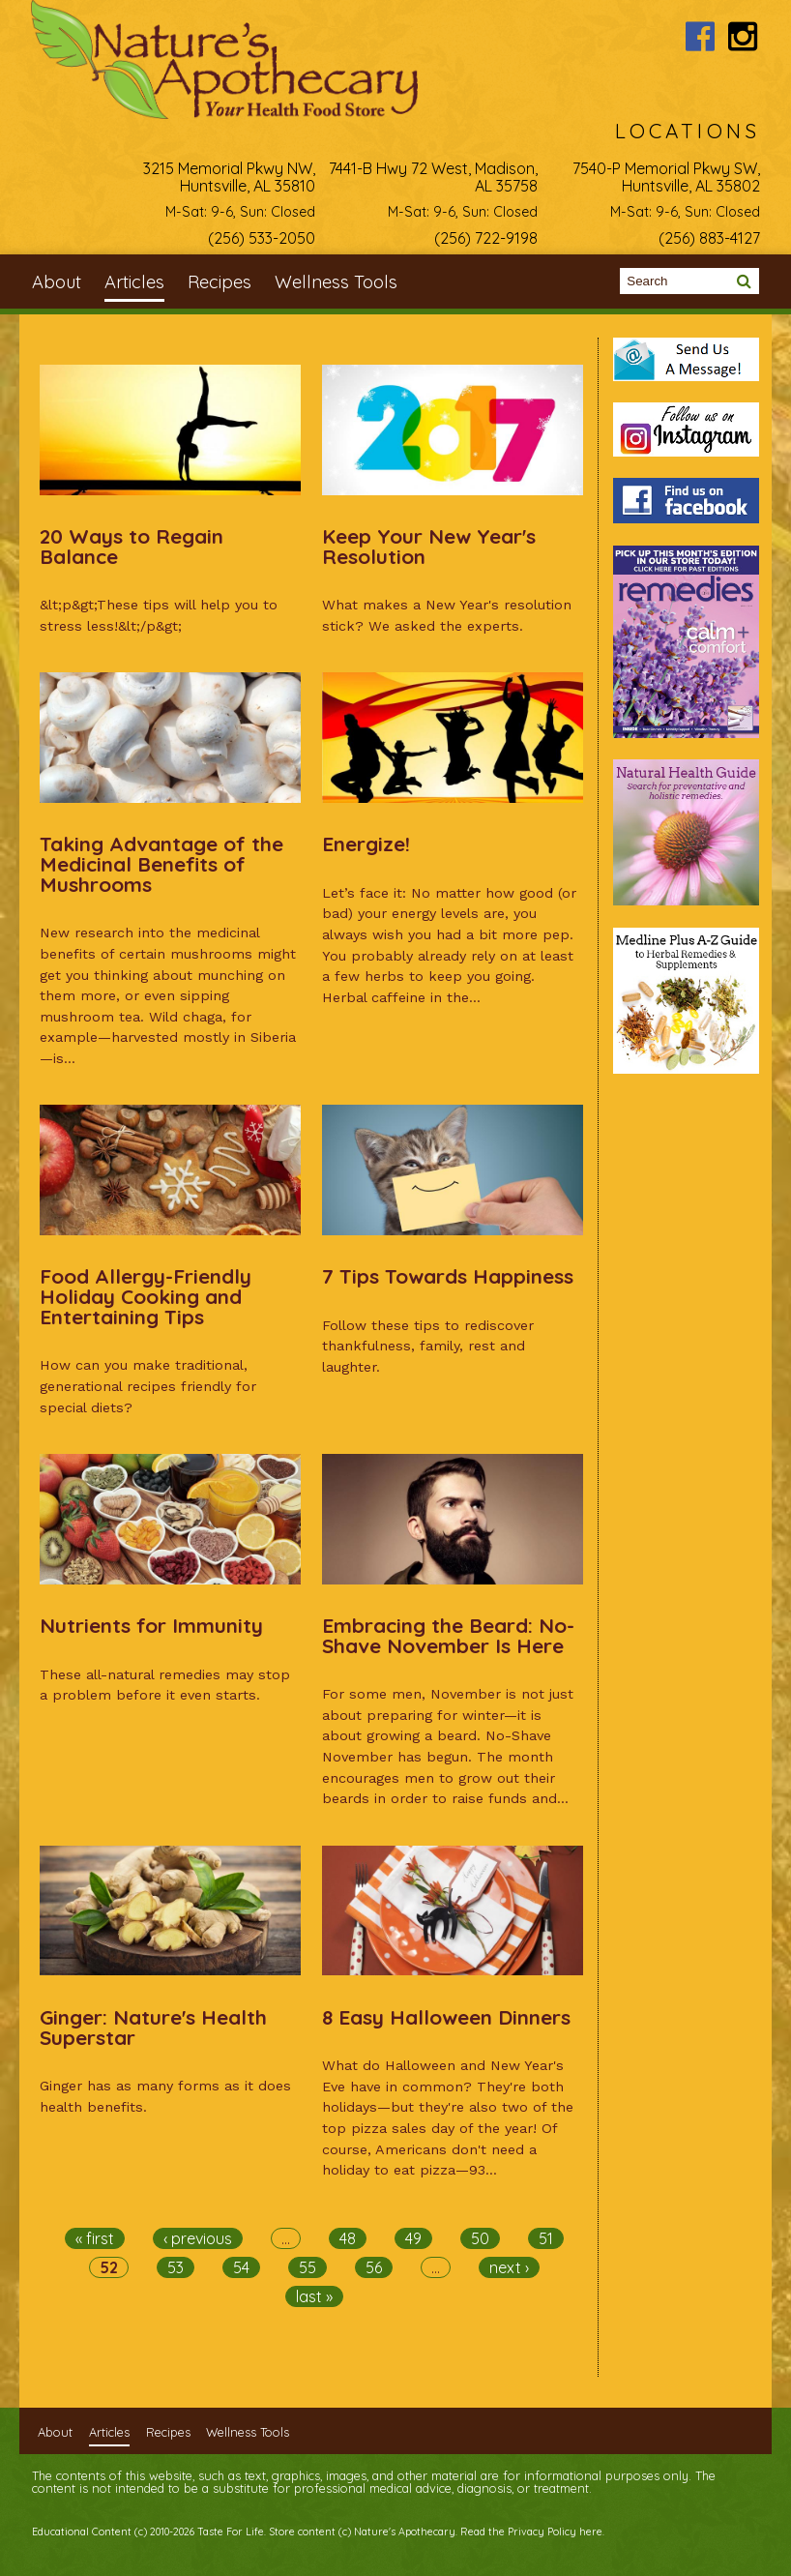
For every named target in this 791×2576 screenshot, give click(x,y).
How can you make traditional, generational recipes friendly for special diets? (148, 1385)
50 (480, 2238)
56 (374, 2267)
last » (314, 2296)
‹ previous (197, 2238)
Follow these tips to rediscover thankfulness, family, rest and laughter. (428, 1346)
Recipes (219, 282)
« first (94, 2238)
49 (413, 2238)
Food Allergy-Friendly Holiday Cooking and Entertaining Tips (145, 1296)
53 (175, 2267)
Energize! (366, 843)
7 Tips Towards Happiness (447, 1275)
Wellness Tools (336, 282)
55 (307, 2267)
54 (241, 2267)
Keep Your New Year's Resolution (429, 546)
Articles (134, 282)
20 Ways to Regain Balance (131, 546)
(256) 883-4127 (709, 238)
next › (509, 2267)
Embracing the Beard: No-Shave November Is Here (448, 1635)
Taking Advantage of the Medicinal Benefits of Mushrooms (161, 864)
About (56, 282)
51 (546, 2238)
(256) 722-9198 (486, 238)
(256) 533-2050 (261, 238)
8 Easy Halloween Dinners (446, 2016)
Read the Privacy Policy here (531, 2531)
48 (347, 2238)
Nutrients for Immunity (151, 1625)
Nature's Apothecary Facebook (700, 36)
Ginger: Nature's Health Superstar (153, 2027)
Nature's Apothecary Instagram (743, 36)
